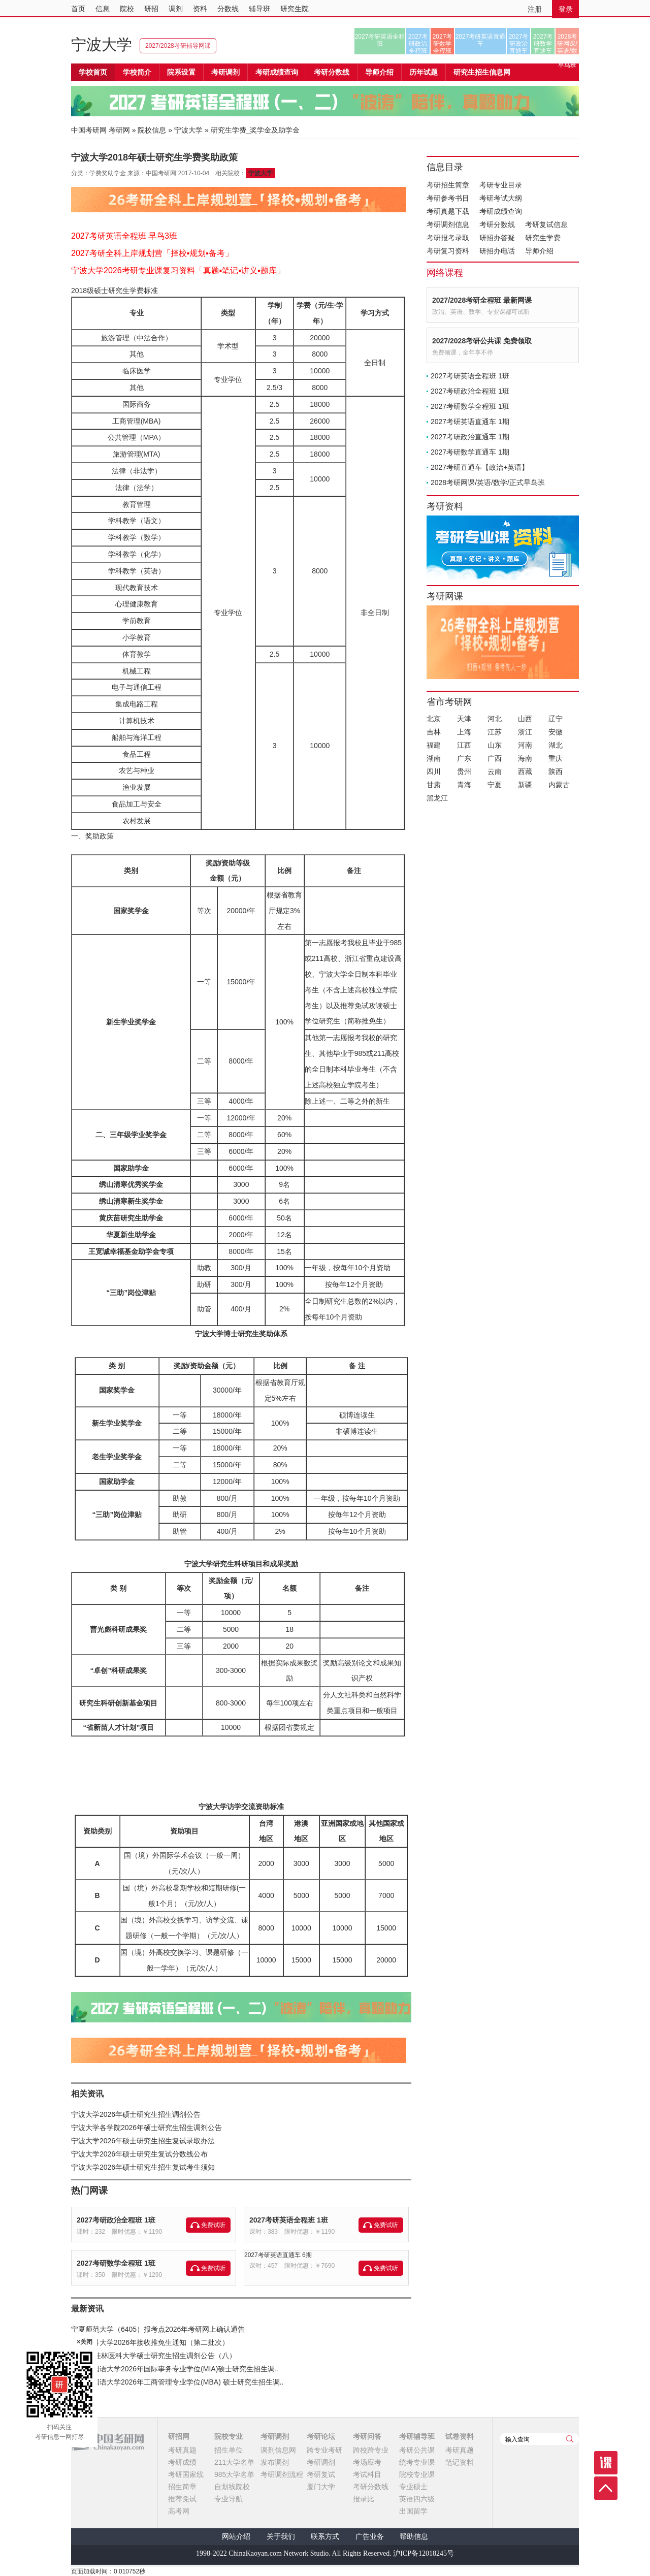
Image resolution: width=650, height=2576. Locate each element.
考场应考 (367, 2462)
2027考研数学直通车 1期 (470, 452)
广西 (495, 758)
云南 (495, 771)
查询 (569, 2439)
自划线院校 (232, 2487)
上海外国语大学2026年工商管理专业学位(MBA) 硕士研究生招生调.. (177, 2382)
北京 (434, 719)
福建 (434, 745)
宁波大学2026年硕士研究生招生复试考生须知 (143, 2167)
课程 (606, 2462)
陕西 (555, 771)
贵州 (464, 771)
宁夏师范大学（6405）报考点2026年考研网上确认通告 (158, 2329)
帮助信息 (414, 2536)
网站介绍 (236, 2536)
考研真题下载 (448, 211)
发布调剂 (275, 2462)
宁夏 (495, 785)
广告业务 (369, 2536)
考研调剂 (225, 72)
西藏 (525, 771)
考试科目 (367, 2474)
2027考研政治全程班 (418, 43)
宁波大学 (101, 44)
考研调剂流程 (282, 2474)
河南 (525, 745)
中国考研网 (107, 2442)
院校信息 (152, 130)
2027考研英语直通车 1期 (470, 421)
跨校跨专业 (370, 2450)
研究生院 (294, 9)
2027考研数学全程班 (442, 43)
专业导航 (228, 2499)
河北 (495, 719)
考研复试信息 (546, 224)
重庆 (555, 758)
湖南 (434, 758)
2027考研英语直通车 (481, 40)
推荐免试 (182, 2499)
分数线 (228, 9)
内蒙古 (559, 785)
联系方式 (325, 2536)
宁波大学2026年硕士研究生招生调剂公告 (136, 2114)
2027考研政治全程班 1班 (116, 2220)
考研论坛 (321, 2436)
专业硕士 (413, 2487)
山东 (495, 745)
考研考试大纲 (500, 198)
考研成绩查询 (500, 211)
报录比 (363, 2499)
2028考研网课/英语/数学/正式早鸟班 (567, 43)
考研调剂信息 (448, 224)
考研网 (119, 130)
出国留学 (413, 2511)
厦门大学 (321, 2487)
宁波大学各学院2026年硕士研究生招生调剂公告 (146, 2127)
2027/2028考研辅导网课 (178, 45)
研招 (151, 9)
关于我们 (281, 2536)
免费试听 (213, 2225)
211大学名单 (234, 2462)
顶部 (606, 2488)
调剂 (176, 9)
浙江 (525, 732)
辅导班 (259, 9)
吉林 (434, 732)
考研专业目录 (500, 185)
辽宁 (555, 719)
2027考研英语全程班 (380, 40)
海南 (525, 758)
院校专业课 (417, 2474)
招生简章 (182, 2487)
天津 (464, 719)
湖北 (555, 745)
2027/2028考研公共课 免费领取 (482, 341)
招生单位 (228, 2450)
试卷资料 (459, 2436)
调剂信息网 (278, 2450)
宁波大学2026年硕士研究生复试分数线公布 (139, 2154)
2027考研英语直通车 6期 (278, 2255)
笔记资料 (459, 2462)
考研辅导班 (417, 2436)
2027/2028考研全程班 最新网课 (482, 300)
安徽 (555, 732)
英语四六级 (417, 2499)
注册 (535, 9)
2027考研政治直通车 (519, 43)
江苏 (495, 732)
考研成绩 (182, 2462)
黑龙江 (437, 798)
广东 (464, 758)
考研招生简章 (448, 185)
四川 (434, 771)
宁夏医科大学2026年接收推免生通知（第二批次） (150, 2342)
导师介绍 (379, 72)
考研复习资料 (448, 251)
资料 (200, 9)
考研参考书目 (448, 198)
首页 (78, 9)
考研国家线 (186, 2474)
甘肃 (434, 785)
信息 (102, 9)
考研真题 (182, 2450)
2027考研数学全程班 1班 (116, 2263)
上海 (464, 732)
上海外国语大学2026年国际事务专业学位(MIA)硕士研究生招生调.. (175, 2369)
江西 (464, 745)
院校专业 (228, 2436)
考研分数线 (497, 224)
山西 (525, 719)
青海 (464, 785)
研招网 (178, 2436)
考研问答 (367, 2436)
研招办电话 (497, 251)
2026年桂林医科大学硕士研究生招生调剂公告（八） (153, 2356)
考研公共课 (417, 2450)
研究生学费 (543, 238)
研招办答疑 (497, 238)
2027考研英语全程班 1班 (288, 2220)
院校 (127, 9)
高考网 (178, 2511)
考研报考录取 (448, 238)
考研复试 (321, 2474)
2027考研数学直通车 (543, 43)
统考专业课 (417, 2462)
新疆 (525, 785)
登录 (566, 9)
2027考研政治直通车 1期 (470, 437)
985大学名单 (234, 2474)
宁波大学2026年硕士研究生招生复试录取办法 (143, 2141)
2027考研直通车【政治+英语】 (480, 467)
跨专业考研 (324, 2450)
